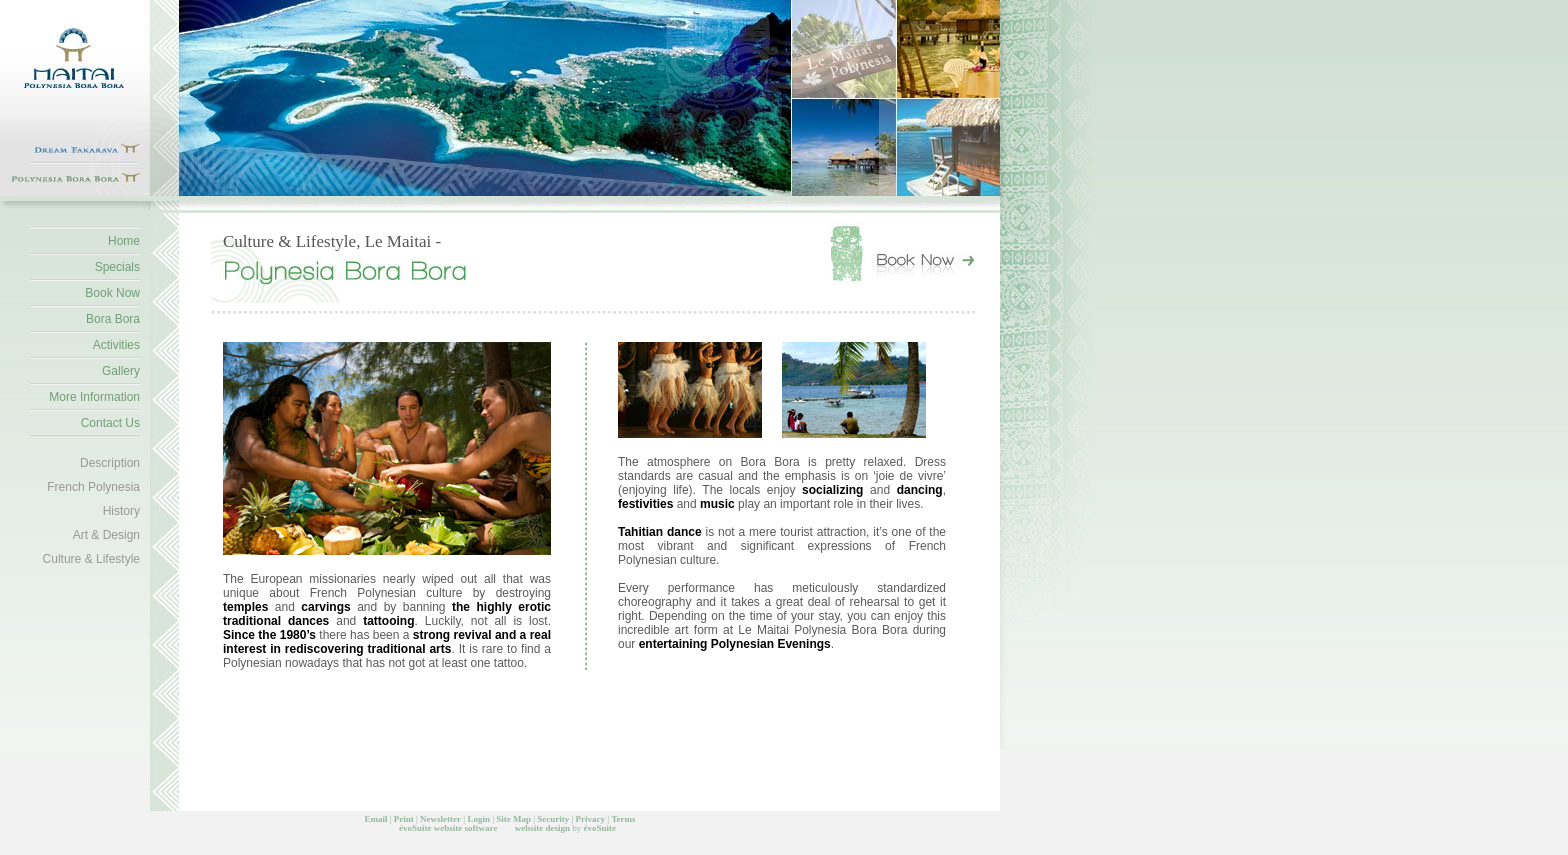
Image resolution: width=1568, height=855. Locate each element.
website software (466, 828)
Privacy (591, 819)
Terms (623, 819)
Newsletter (440, 819)
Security (553, 819)
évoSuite (415, 828)
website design (542, 828)
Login (478, 819)
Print (404, 819)
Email (375, 819)
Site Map (513, 819)
